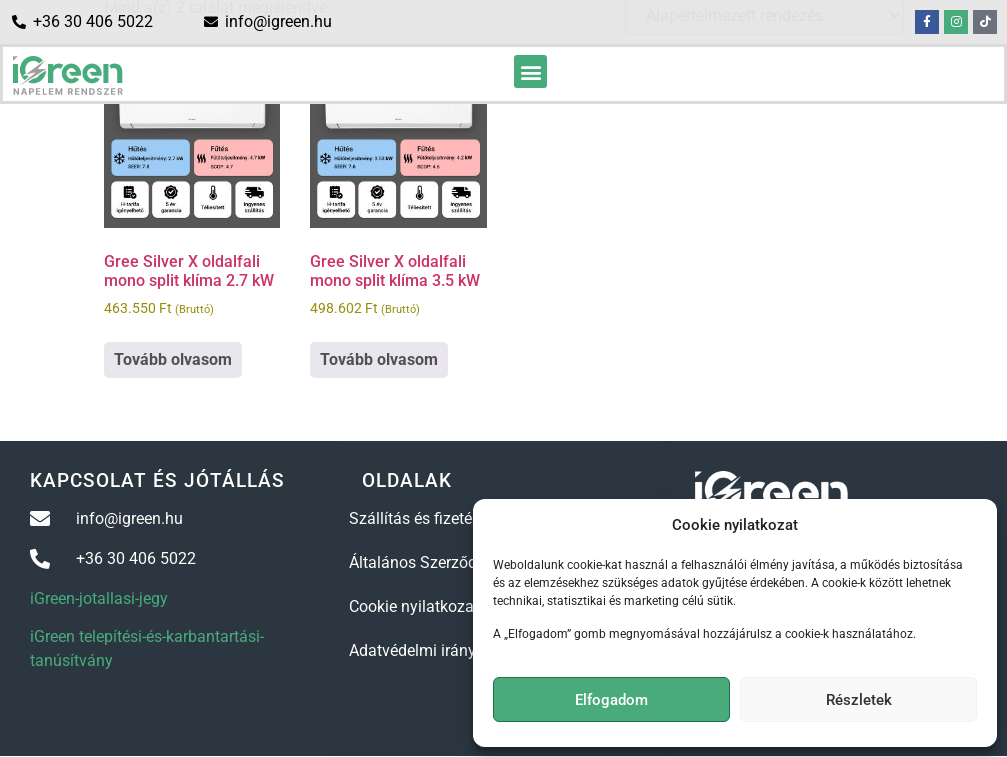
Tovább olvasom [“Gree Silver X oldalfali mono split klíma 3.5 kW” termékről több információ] (379, 359)
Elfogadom (611, 700)
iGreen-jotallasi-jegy (99, 598)
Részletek (859, 700)
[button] (530, 71)
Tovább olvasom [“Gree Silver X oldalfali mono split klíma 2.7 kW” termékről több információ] (173, 359)
